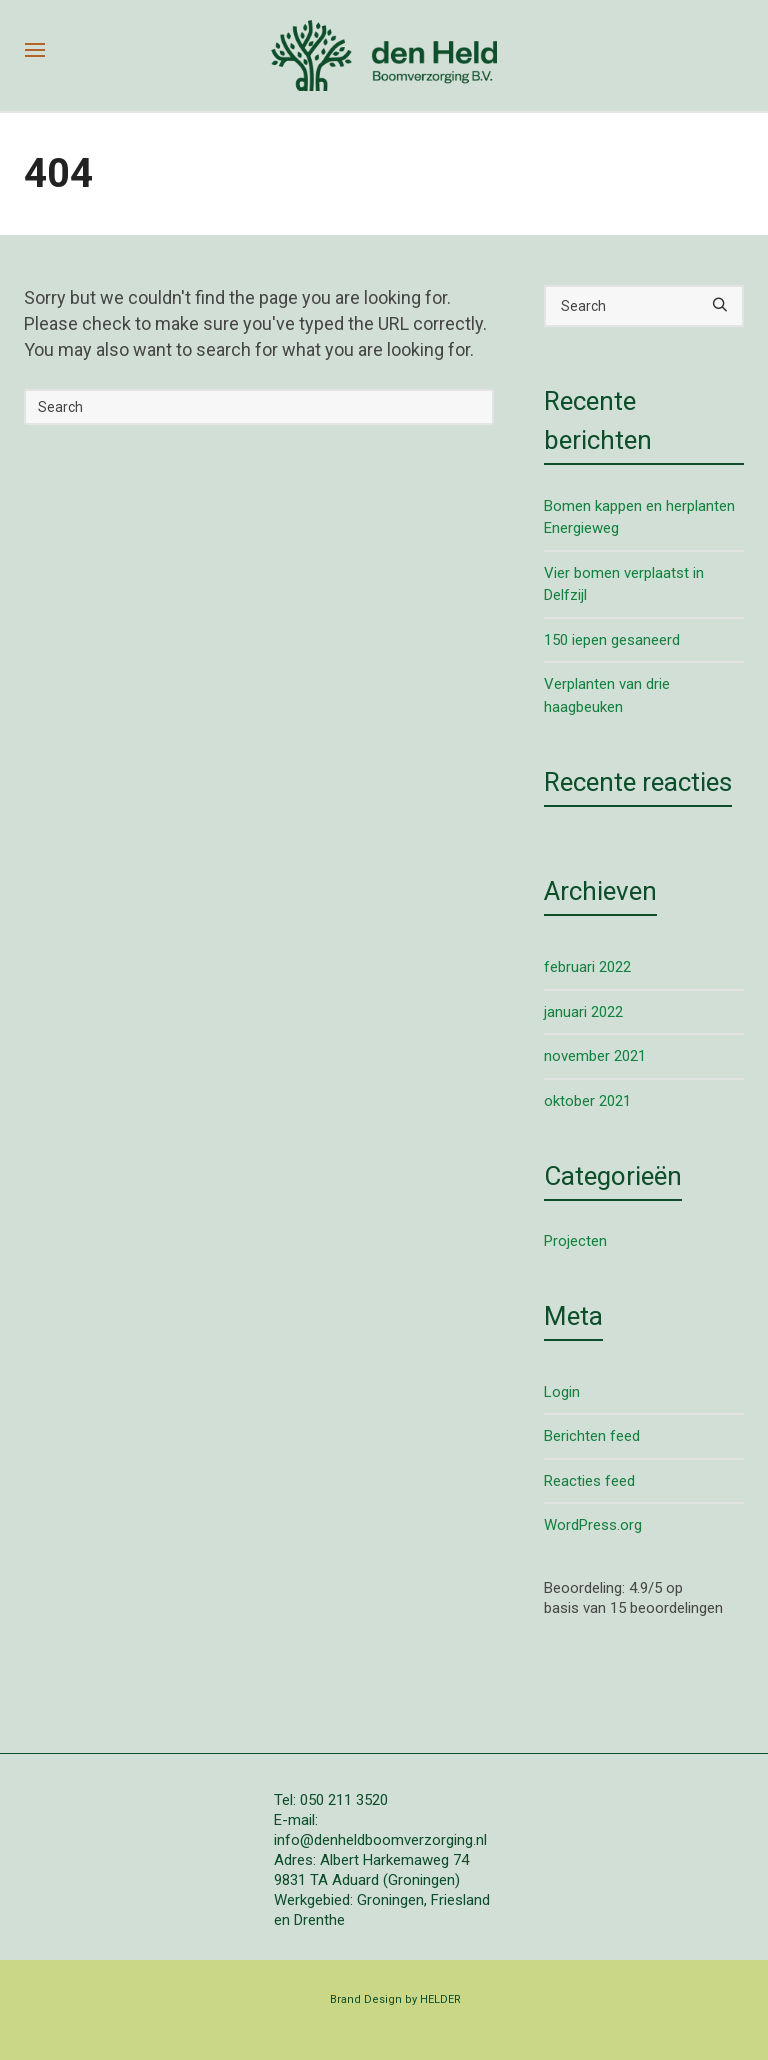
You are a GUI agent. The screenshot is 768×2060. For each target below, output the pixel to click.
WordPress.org (593, 1525)
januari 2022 (583, 1012)
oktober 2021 (587, 1101)
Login (562, 1392)
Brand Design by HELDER (395, 1999)
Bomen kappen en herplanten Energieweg (639, 517)
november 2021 (595, 1056)
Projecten (575, 1241)
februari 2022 (587, 967)
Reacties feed (589, 1481)
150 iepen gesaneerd (612, 640)
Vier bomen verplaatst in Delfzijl (624, 584)
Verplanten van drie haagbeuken (607, 695)
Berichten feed (592, 1436)
